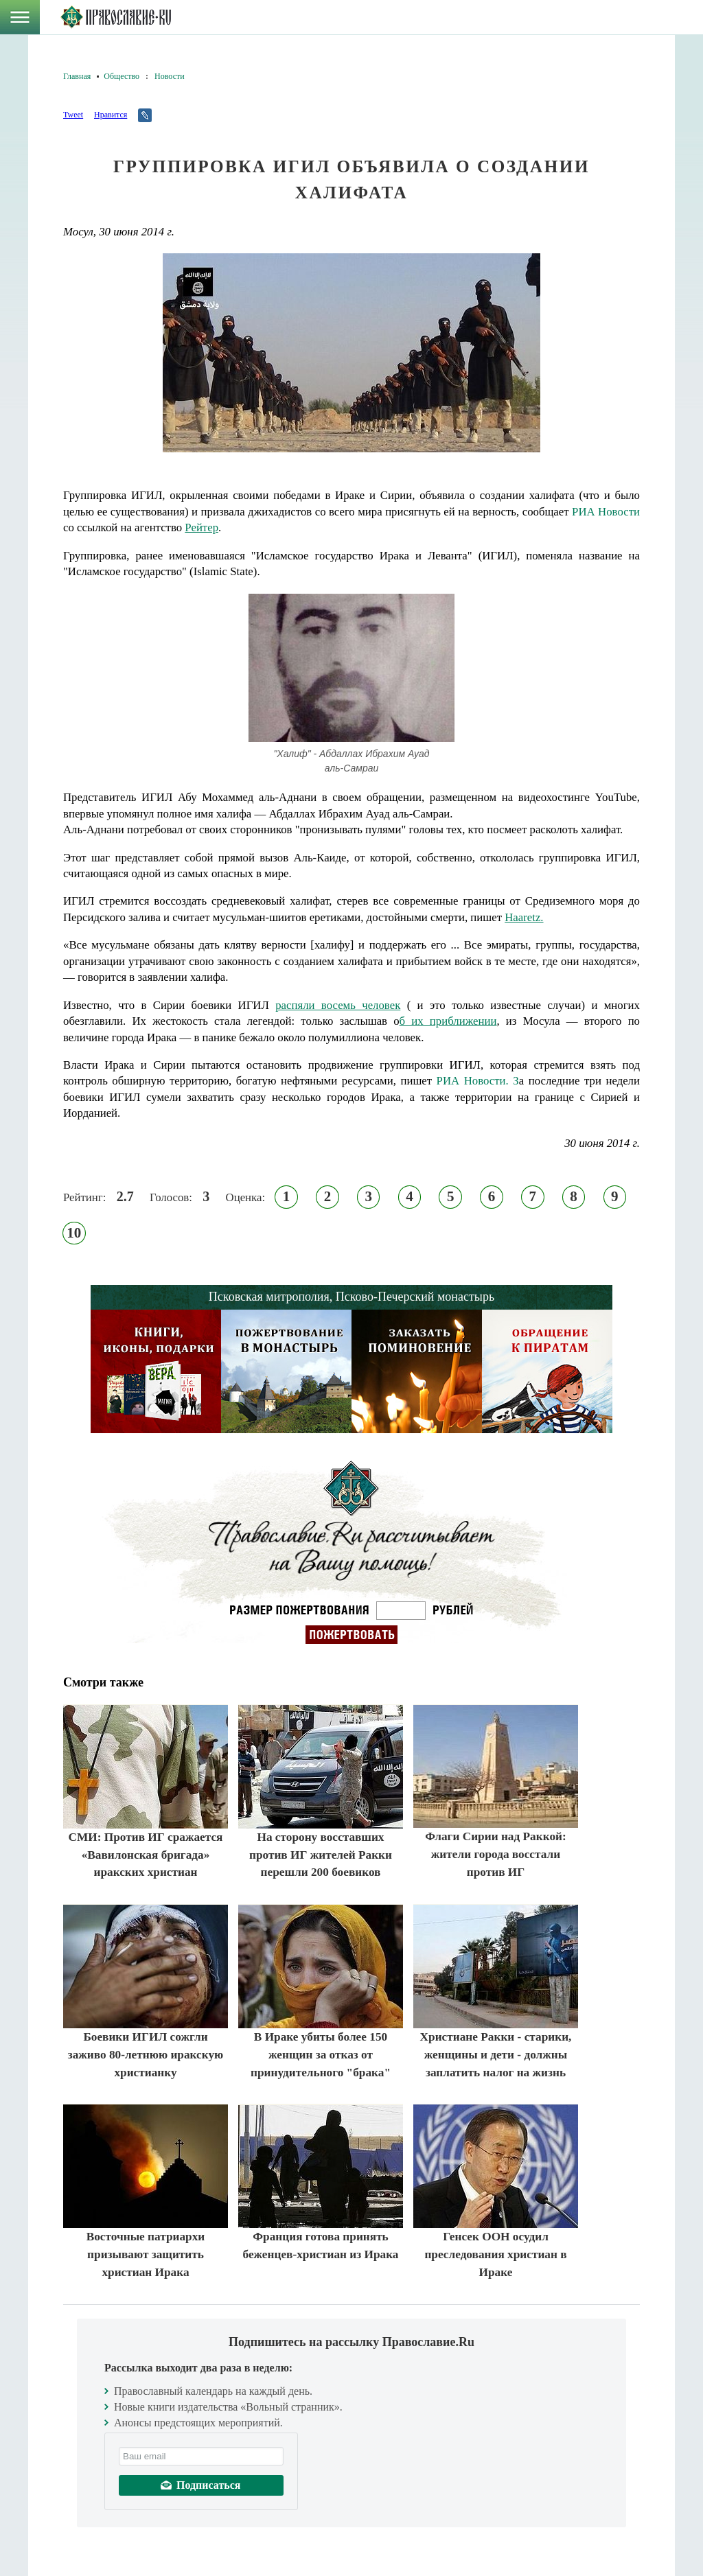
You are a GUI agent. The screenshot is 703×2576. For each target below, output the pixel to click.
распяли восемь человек (337, 1005)
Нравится (110, 114)
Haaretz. (524, 917)
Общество (121, 76)
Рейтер (201, 527)
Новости (169, 76)
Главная (77, 76)
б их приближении (448, 1021)
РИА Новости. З (478, 1080)
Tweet (73, 114)
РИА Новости (606, 511)
